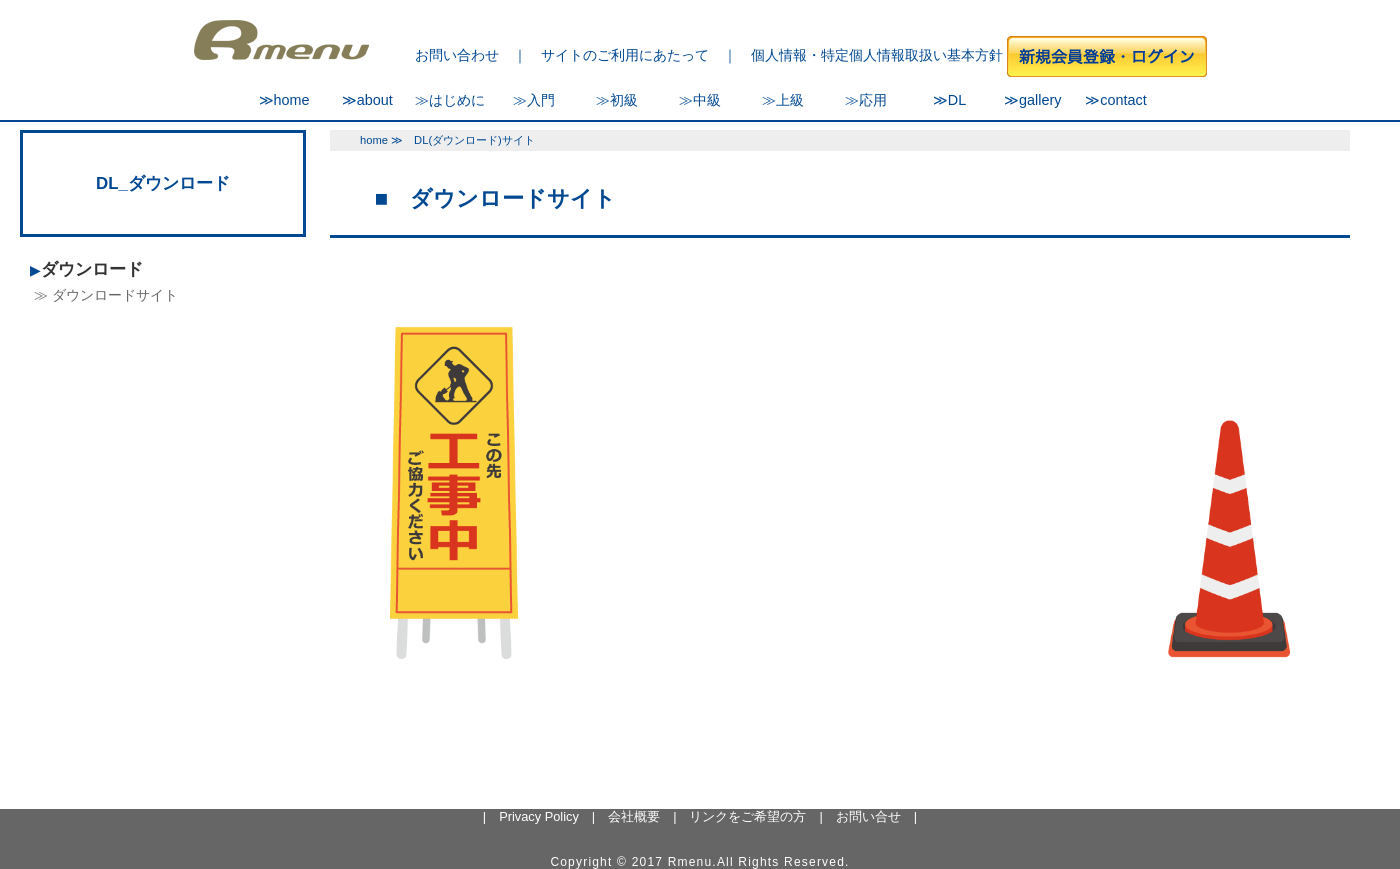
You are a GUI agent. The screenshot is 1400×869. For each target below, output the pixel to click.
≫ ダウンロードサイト (106, 295)
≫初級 (617, 100)
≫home (284, 100)
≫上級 (783, 100)
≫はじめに (450, 100)
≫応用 (866, 100)
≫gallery (1032, 100)
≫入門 (534, 100)
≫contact (1115, 100)
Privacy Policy (539, 816)
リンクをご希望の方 (747, 816)
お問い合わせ (457, 55)
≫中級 (700, 100)
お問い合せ (868, 816)
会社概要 (634, 816)
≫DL (949, 100)
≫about (367, 100)
